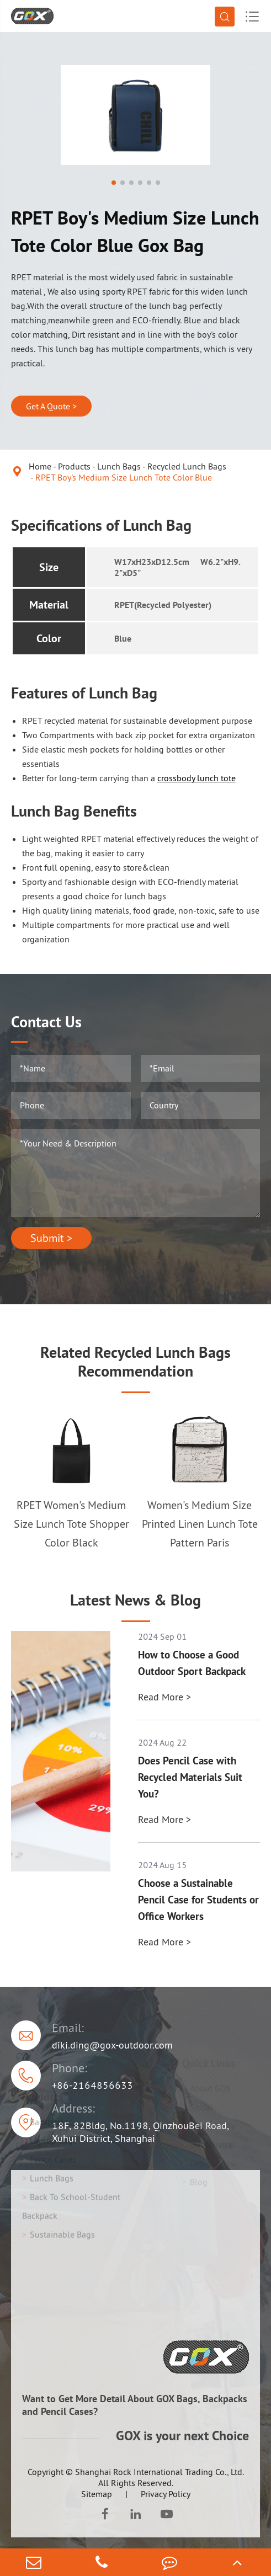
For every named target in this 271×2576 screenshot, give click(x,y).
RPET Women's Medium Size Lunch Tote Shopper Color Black (71, 1524)
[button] (113, 182)
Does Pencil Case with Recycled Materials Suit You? (190, 1777)
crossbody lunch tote (196, 777)
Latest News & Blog (135, 1600)
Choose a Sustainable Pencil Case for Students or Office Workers (198, 1899)
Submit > (51, 1238)
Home (40, 466)
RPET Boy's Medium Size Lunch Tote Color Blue (123, 477)
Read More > (164, 1696)
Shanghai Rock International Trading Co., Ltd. (159, 2471)
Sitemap (96, 2493)
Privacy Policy (165, 2493)
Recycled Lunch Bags (186, 466)
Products (74, 466)
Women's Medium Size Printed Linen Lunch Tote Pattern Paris (200, 1524)
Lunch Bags (119, 466)
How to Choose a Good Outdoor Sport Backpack (192, 1663)
